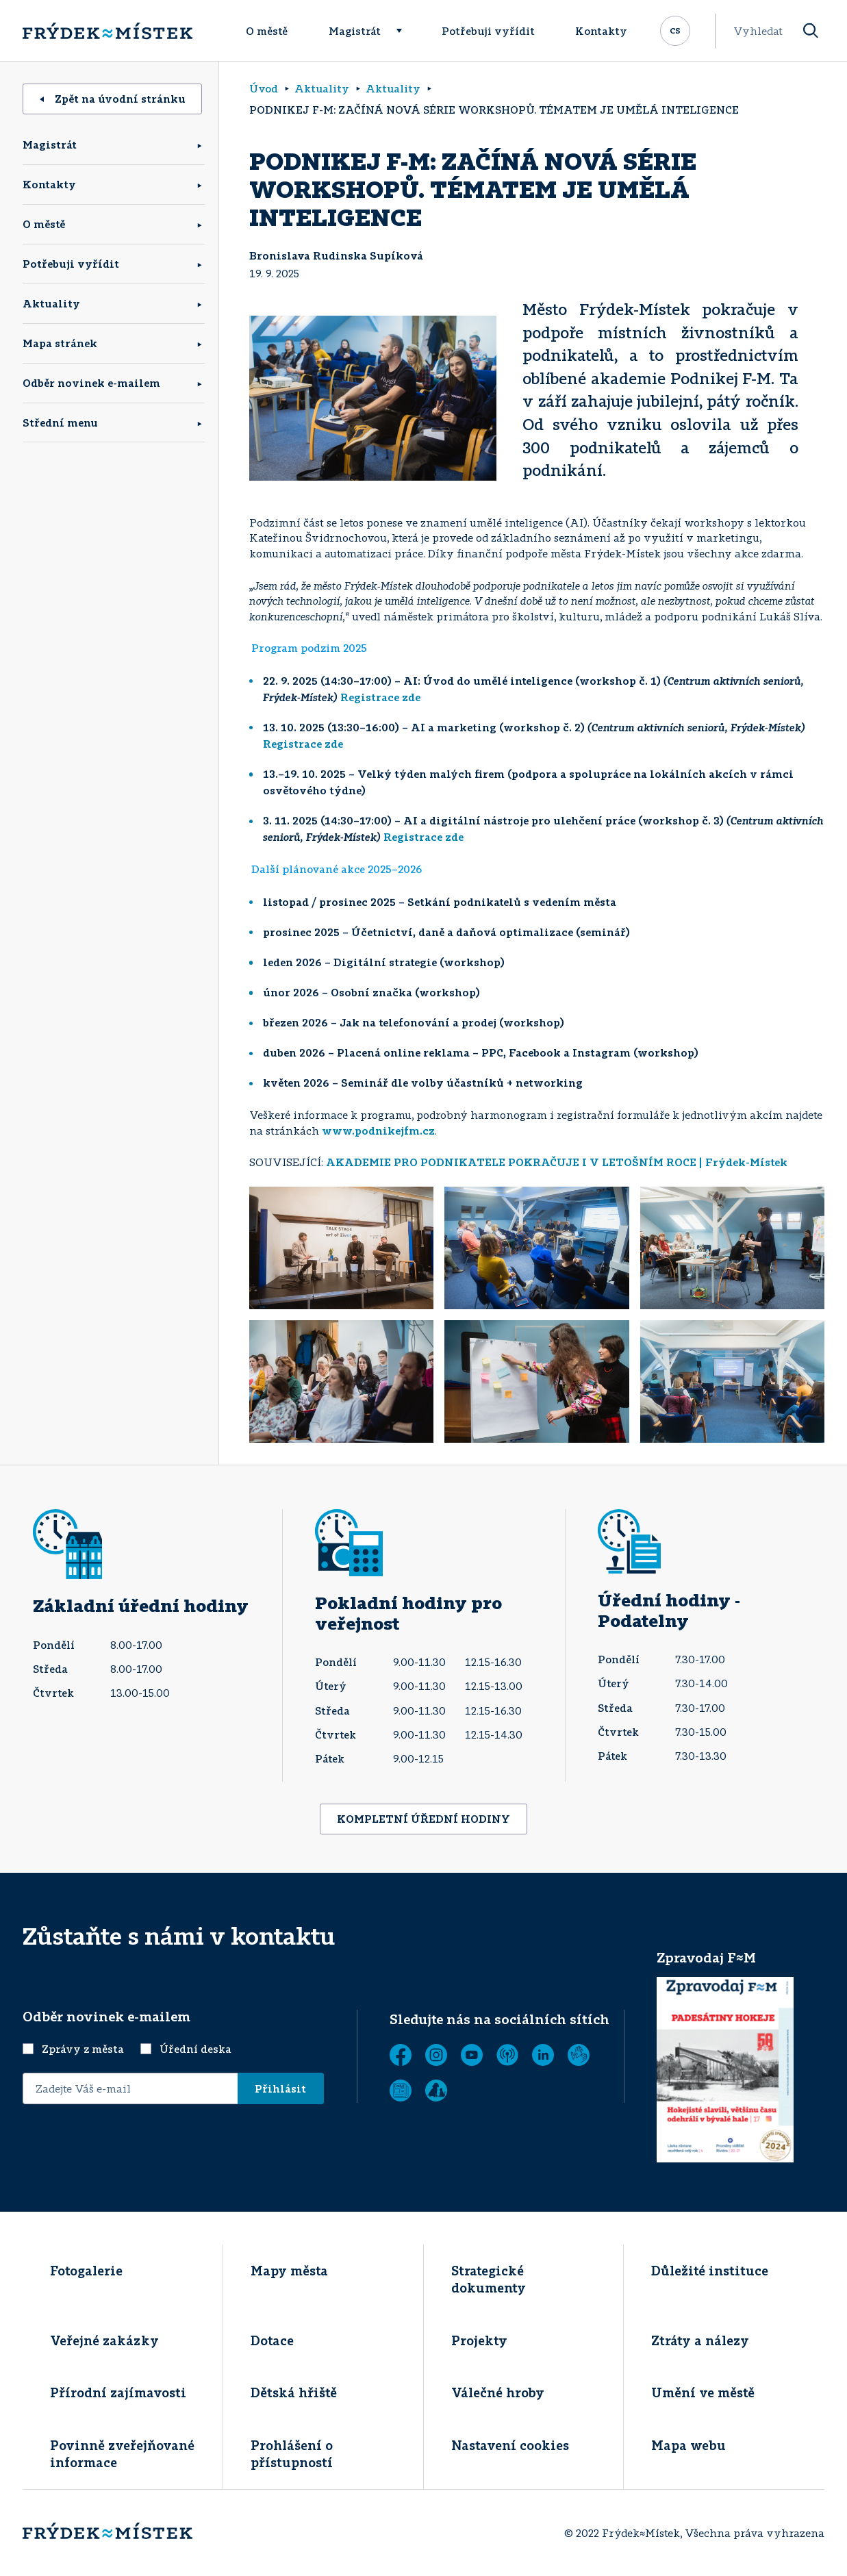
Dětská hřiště (294, 2392)
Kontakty (601, 31)
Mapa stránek (60, 343)
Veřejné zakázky (104, 2340)
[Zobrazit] (401, 2090)
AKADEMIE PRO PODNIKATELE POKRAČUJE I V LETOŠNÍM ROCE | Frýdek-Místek (556, 1162)
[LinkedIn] (543, 2055)
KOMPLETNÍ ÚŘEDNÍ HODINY (423, 1819)
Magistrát (355, 31)
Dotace (272, 2340)
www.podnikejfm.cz (378, 1130)
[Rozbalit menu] (405, 31)
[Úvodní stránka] (107, 31)
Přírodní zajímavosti (118, 2392)
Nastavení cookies (510, 2445)
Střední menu (60, 422)
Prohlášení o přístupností (292, 2454)
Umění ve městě (703, 2392)
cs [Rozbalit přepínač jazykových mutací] (675, 29)
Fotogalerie (86, 2270)
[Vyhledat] (810, 31)
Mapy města (289, 2270)
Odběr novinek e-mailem (91, 383)
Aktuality (51, 303)
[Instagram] (436, 2055)
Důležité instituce (709, 2270)
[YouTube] (472, 2055)
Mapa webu (688, 2445)
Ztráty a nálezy (700, 2340)
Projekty (479, 2340)
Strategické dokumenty (488, 2279)
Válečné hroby (497, 2392)
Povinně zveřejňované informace (122, 2454)
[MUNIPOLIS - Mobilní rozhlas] (507, 2055)
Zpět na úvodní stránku (113, 98)
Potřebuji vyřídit (488, 31)
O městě (267, 31)
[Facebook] (401, 2055)
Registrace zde (380, 697)
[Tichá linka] (579, 2055)
